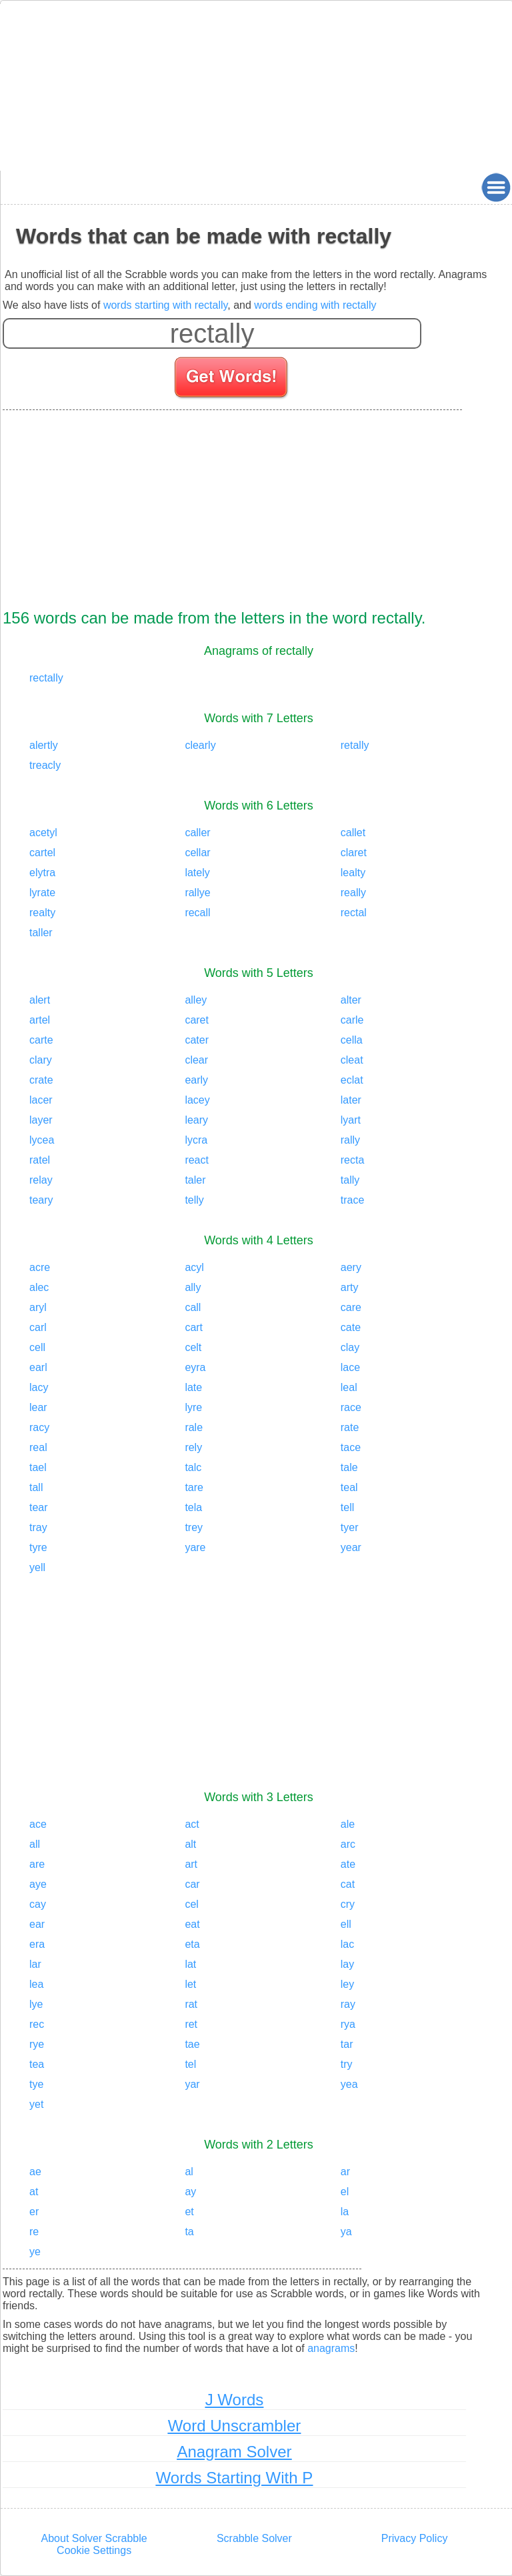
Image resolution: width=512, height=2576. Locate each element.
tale (349, 1467)
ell (346, 1924)
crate (41, 1080)
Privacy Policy (414, 2538)
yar (192, 2084)
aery (351, 1267)
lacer (41, 1100)
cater (197, 1040)
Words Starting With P (234, 2478)
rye (36, 2044)
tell (347, 1507)
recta (353, 1160)
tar (347, 2044)
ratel (39, 1160)
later (351, 1100)
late (193, 1387)
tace (351, 1447)
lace (350, 1367)
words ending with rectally (315, 305)
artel (39, 1020)
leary (196, 1120)
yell (37, 1567)
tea (36, 2064)
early (196, 1080)
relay (41, 1180)
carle (352, 1020)
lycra (196, 1140)
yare (195, 1547)
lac (347, 1944)
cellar (197, 852)
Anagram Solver (234, 2452)
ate (348, 1864)
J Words (234, 2400)
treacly (45, 765)
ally (193, 1287)
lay (347, 1964)
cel (191, 1904)
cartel (42, 852)
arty (350, 1287)
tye (36, 2084)
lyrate (42, 892)
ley (347, 1984)
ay (190, 2191)
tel (190, 2064)
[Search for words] (232, 379)
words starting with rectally (165, 305)
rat (191, 2004)
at (33, 2191)
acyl (194, 1267)
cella (352, 1040)
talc (193, 1467)
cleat (352, 1060)
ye (35, 2251)
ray (348, 2004)
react (197, 1160)
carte (41, 1040)
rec (36, 2024)
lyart (351, 1120)
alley (196, 1000)
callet (353, 832)
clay (350, 1347)
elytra (42, 872)
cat (348, 1884)
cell (37, 1347)
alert (39, 1000)
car (192, 1884)
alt (190, 1844)
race (351, 1407)
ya (346, 2231)
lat (190, 1964)
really (353, 892)
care (351, 1307)
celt (193, 1347)
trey (194, 1527)
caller (197, 832)
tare (194, 1487)
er (34, 2211)
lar (35, 1964)
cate (351, 1327)
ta (189, 2231)
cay (37, 1904)
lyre (193, 1407)
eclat (352, 1080)
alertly (43, 745)
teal (349, 1487)
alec (39, 1287)
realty (42, 912)
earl (38, 1367)
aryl (38, 1307)
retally (355, 745)
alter (351, 1000)
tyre (38, 1547)
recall (197, 912)
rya (348, 2024)
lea (36, 1984)
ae (35, 2171)
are (37, 1864)
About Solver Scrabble (94, 2538)
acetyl (43, 832)
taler (195, 1180)
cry (348, 1904)
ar (345, 2171)
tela (193, 1507)
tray (38, 1527)
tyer (350, 1527)
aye (38, 1884)
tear (38, 1507)
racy (39, 1427)
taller (41, 932)
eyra (195, 1367)
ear (37, 1924)
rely (193, 1447)
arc (348, 1844)
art (191, 1864)
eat (192, 1924)
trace (353, 1200)
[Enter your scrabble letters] (212, 333)
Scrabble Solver (254, 2538)
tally (350, 1180)
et (189, 2211)
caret (197, 1020)
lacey (197, 1100)
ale (348, 1824)
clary (40, 1060)
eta (192, 1944)
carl (38, 1327)
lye (36, 2004)
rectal (354, 912)
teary (41, 1200)
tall (36, 1487)
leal (349, 1387)
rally (350, 1140)
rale (194, 1427)
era (37, 1944)
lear (38, 1407)
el (345, 2191)
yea (349, 2084)
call (193, 1307)
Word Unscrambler (234, 2426)
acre (39, 1267)
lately (197, 872)
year (351, 1547)
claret (354, 852)
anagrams (331, 2348)
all (34, 1844)
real (38, 1447)
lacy (38, 1387)
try (347, 2064)
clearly (200, 745)
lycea (41, 1140)
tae (192, 2044)
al (189, 2171)
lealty (353, 872)
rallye (197, 892)
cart (194, 1327)
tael (38, 1467)
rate (350, 1427)
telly (194, 1200)
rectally (46, 678)
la (345, 2211)
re (34, 2231)
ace (38, 1824)
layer (41, 1120)
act (192, 1824)
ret (191, 2024)
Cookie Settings (94, 2550)
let (190, 1984)
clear (196, 1060)
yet (36, 2104)
